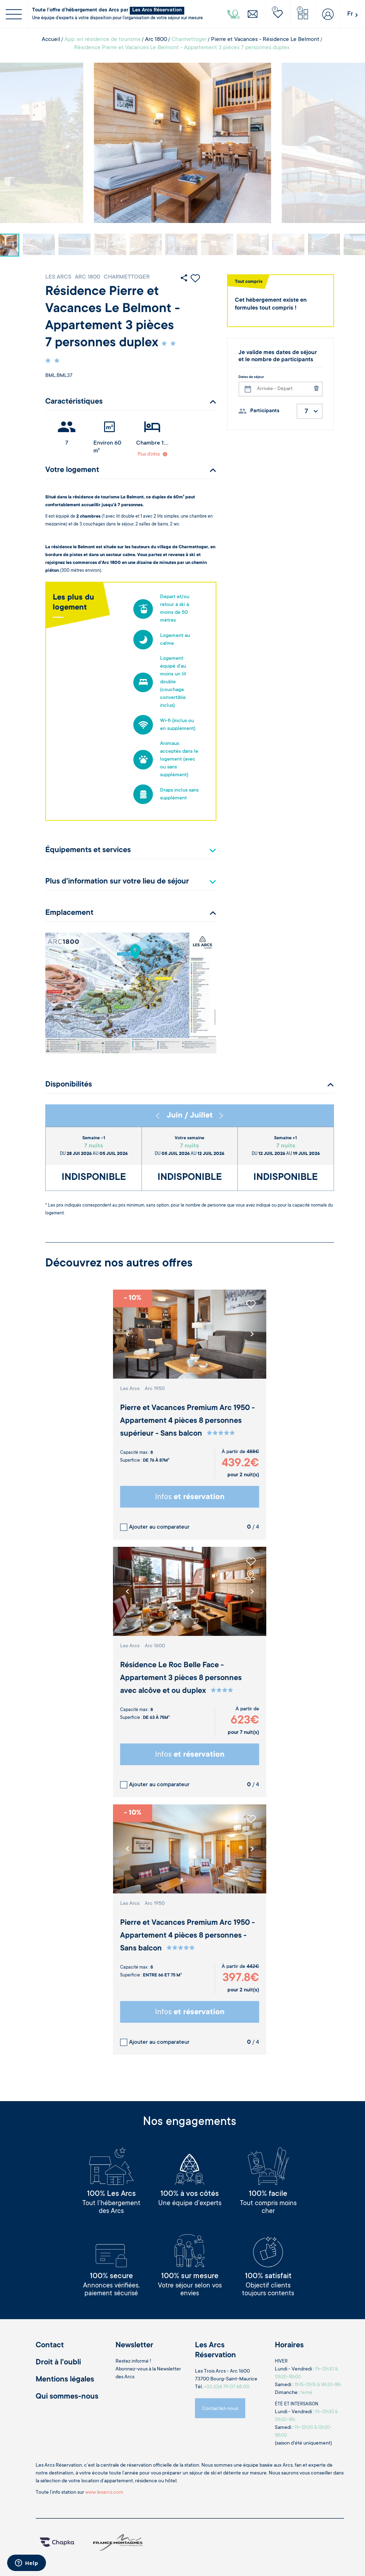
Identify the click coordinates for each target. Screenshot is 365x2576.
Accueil (51, 39)
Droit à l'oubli (58, 2362)
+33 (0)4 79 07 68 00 (227, 2387)
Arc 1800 (156, 39)
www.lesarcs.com (104, 2492)
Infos (190, 1497)
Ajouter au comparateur (159, 1527)
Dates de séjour (251, 377)
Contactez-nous (220, 2409)
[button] (252, 1334)
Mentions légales (65, 2379)
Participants (264, 411)
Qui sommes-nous (67, 2397)
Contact (50, 2345)
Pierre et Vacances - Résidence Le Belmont (265, 39)
